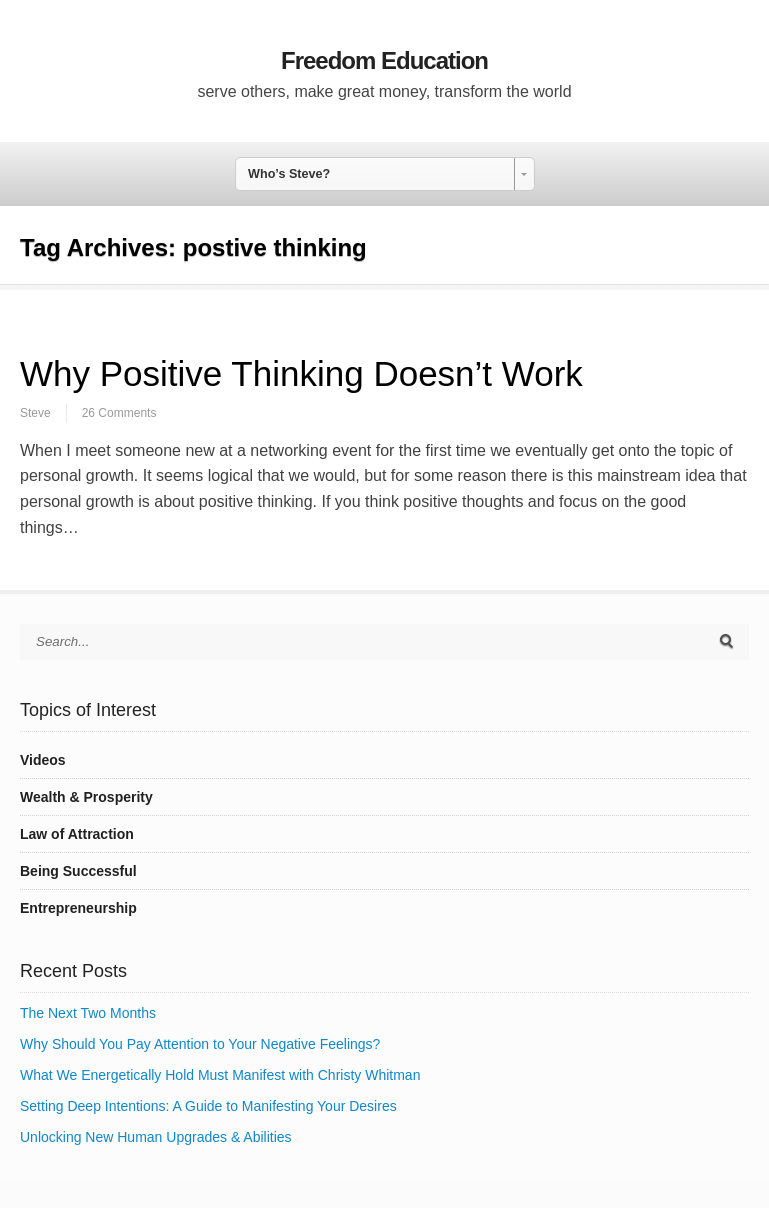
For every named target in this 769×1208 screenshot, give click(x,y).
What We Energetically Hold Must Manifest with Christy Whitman (220, 1075)
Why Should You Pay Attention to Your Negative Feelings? (200, 1044)
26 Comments (119, 413)
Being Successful (78, 871)
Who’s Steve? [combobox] (289, 174)
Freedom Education (384, 60)
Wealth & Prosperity (86, 797)
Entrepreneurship (78, 908)
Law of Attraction (77, 834)
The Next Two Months (88, 1013)
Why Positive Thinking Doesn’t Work (301, 373)
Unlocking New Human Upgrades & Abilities (156, 1137)
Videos (43, 760)
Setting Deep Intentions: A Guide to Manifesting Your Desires (208, 1106)
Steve (35, 413)
